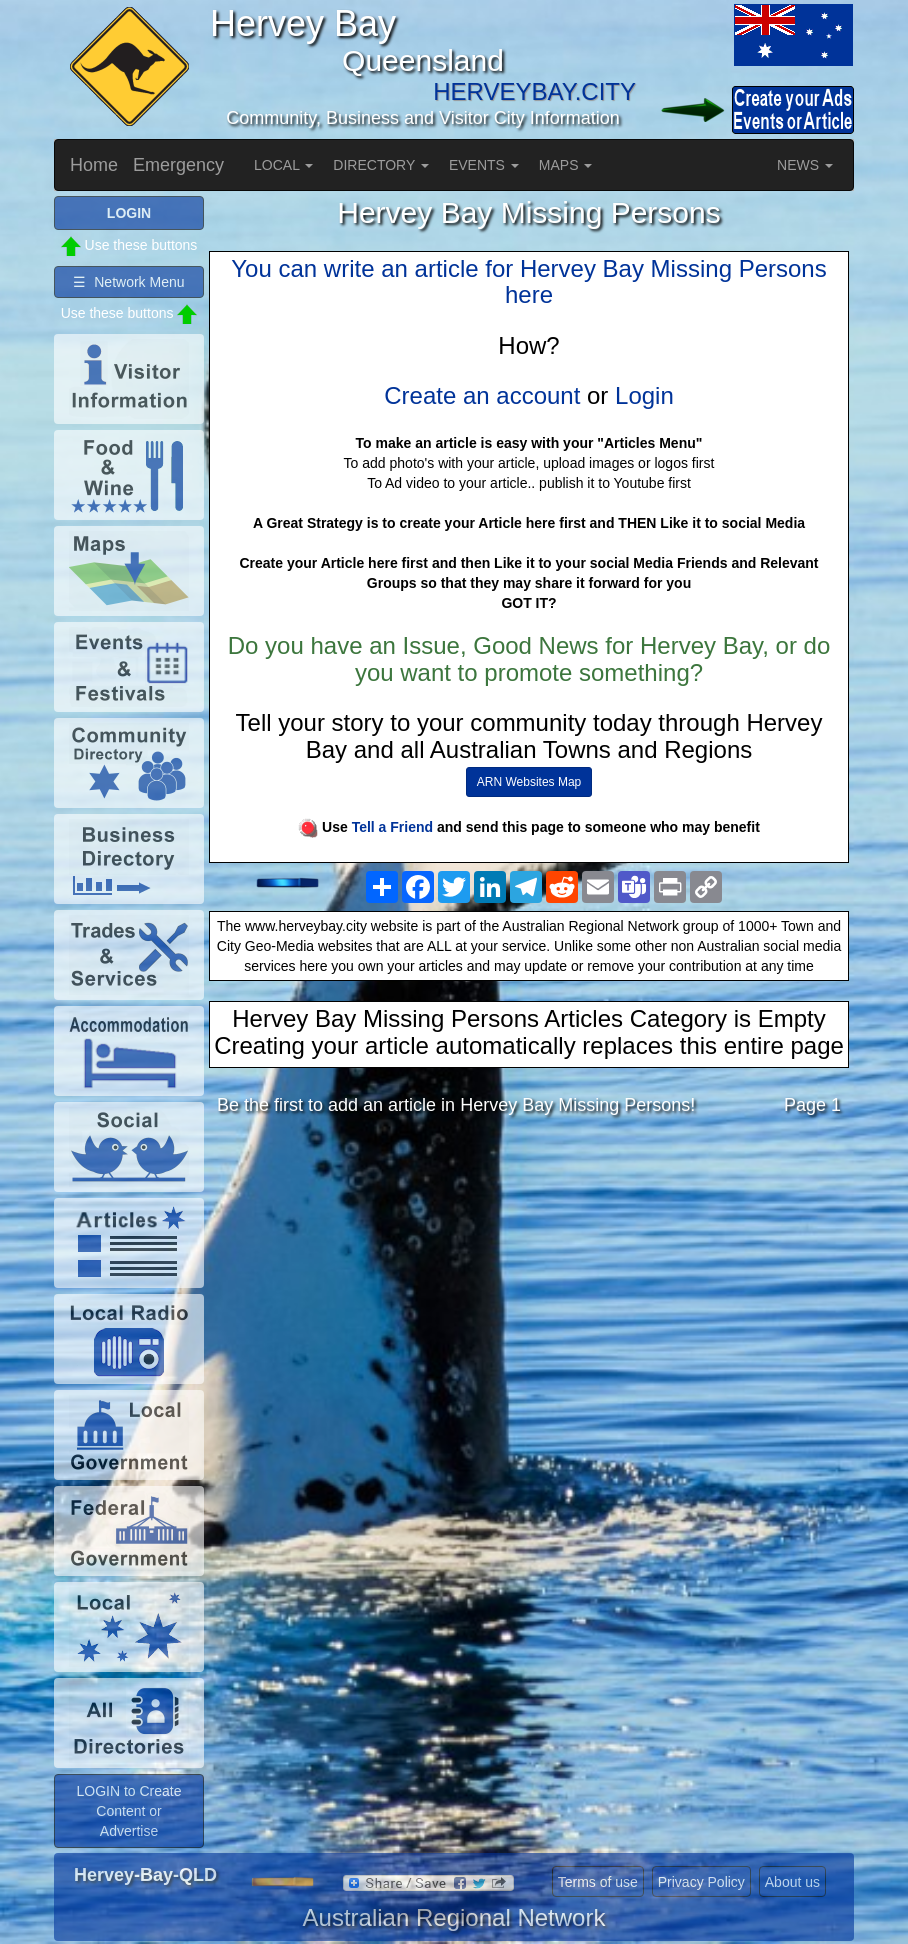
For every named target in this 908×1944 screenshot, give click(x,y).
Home (94, 165)
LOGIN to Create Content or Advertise (128, 1811)
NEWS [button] (805, 165)
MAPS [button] (566, 165)
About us (792, 1882)
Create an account (482, 395)
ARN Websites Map (529, 782)
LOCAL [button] (283, 165)
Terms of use (598, 1882)
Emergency (178, 165)
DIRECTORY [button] (381, 165)
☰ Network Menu (128, 282)
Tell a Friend (392, 827)
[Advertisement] (529, 1290)
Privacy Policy (701, 1882)
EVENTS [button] (484, 165)
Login (644, 395)
